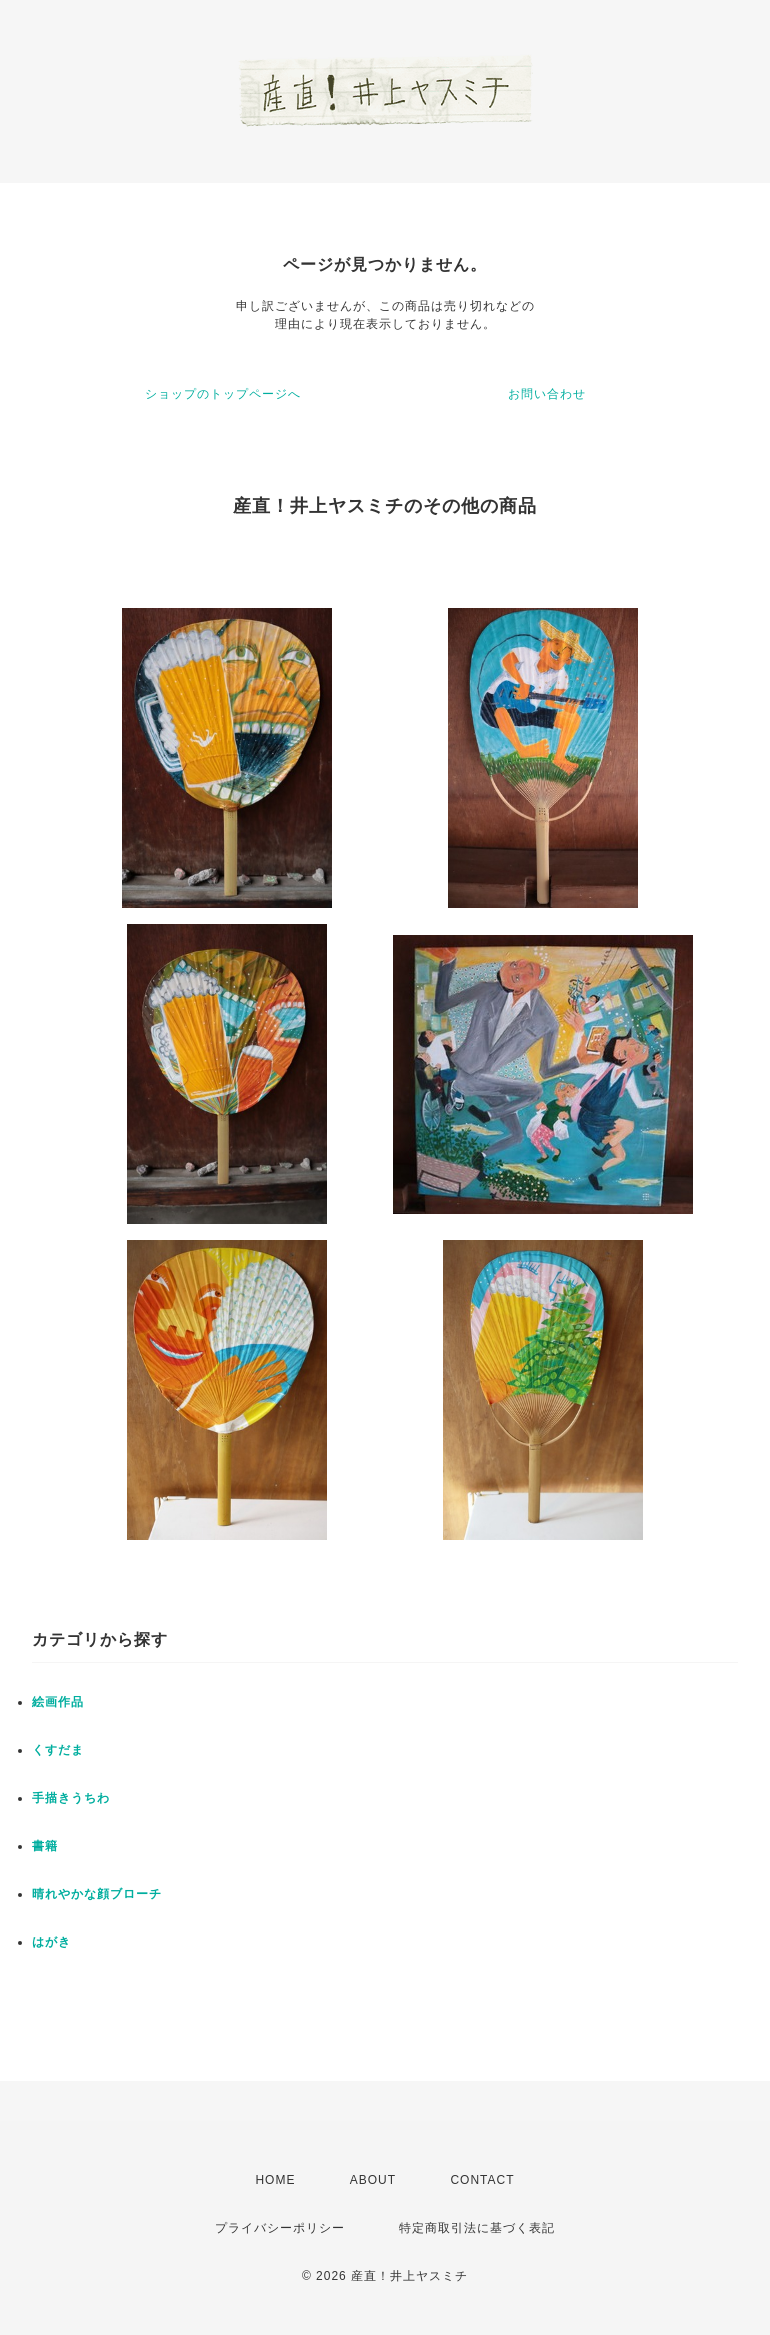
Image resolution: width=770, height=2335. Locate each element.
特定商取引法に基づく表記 (477, 2228)
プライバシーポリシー (280, 2228)
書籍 (45, 1846)
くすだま (58, 1750)
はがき (51, 1942)
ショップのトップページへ (223, 394)
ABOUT (373, 2180)
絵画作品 (58, 1702)
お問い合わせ (547, 394)
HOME (275, 2180)
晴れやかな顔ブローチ (97, 1894)
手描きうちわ (71, 1798)
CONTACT (482, 2180)
